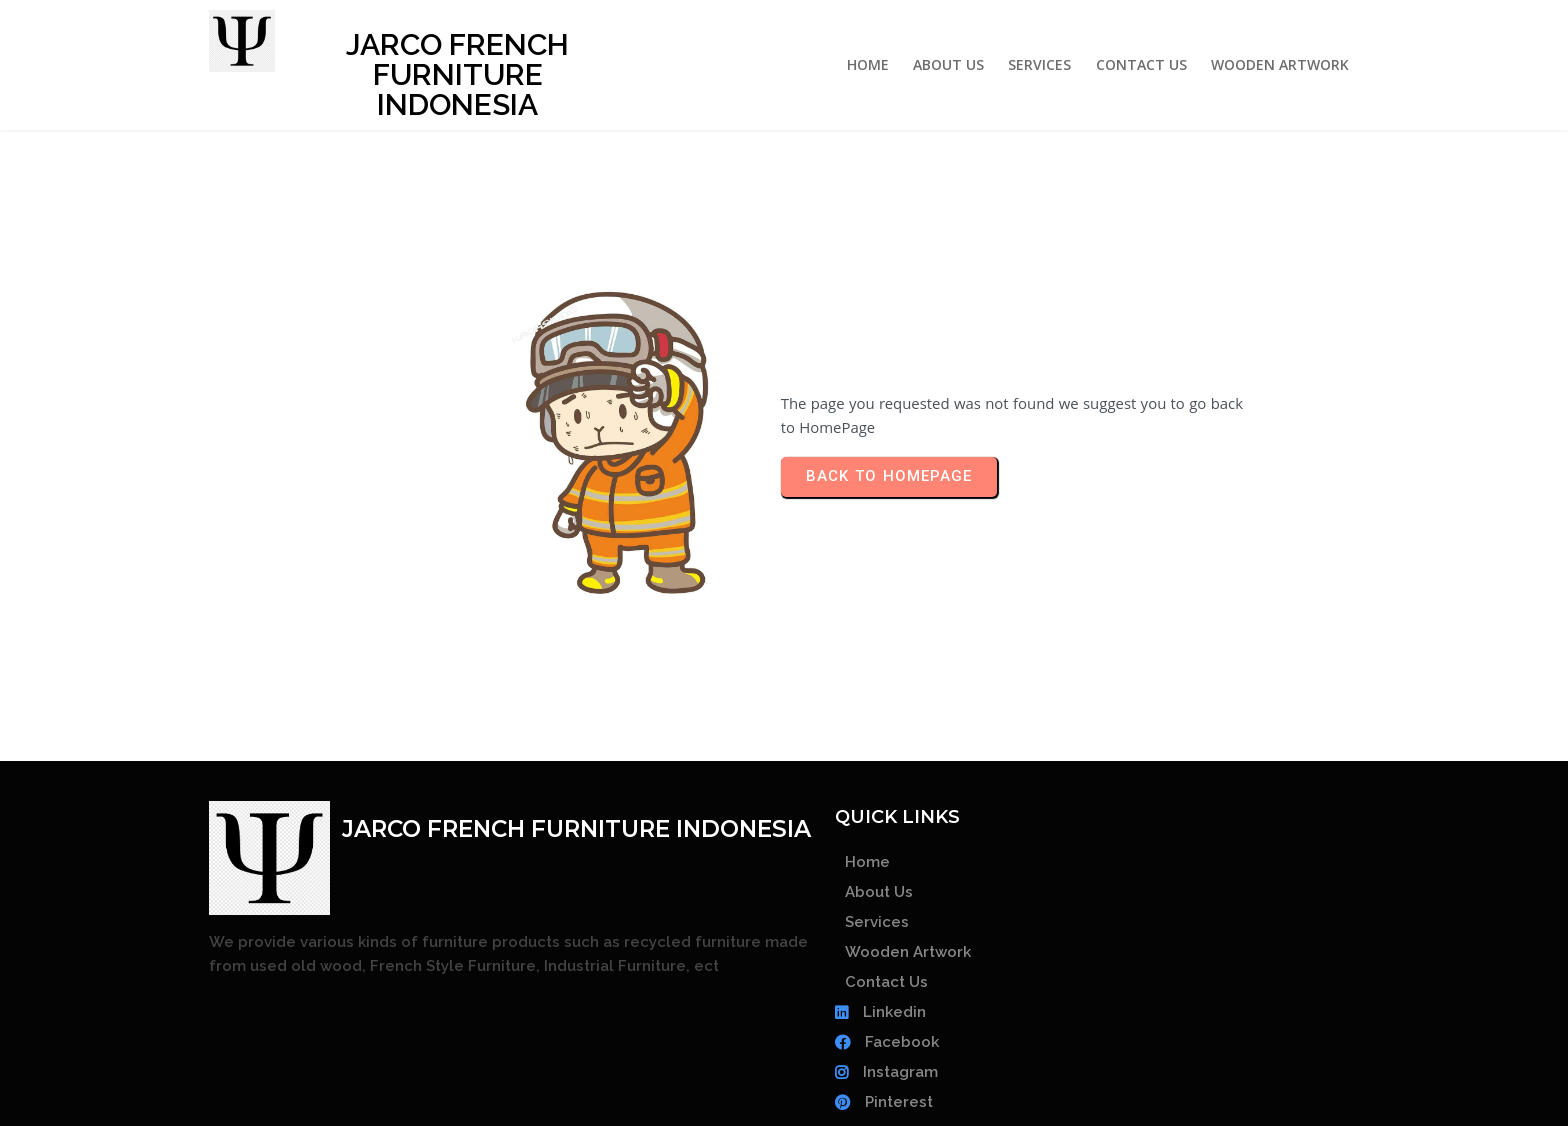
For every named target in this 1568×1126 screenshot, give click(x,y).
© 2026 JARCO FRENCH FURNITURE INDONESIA (784, 1077)
